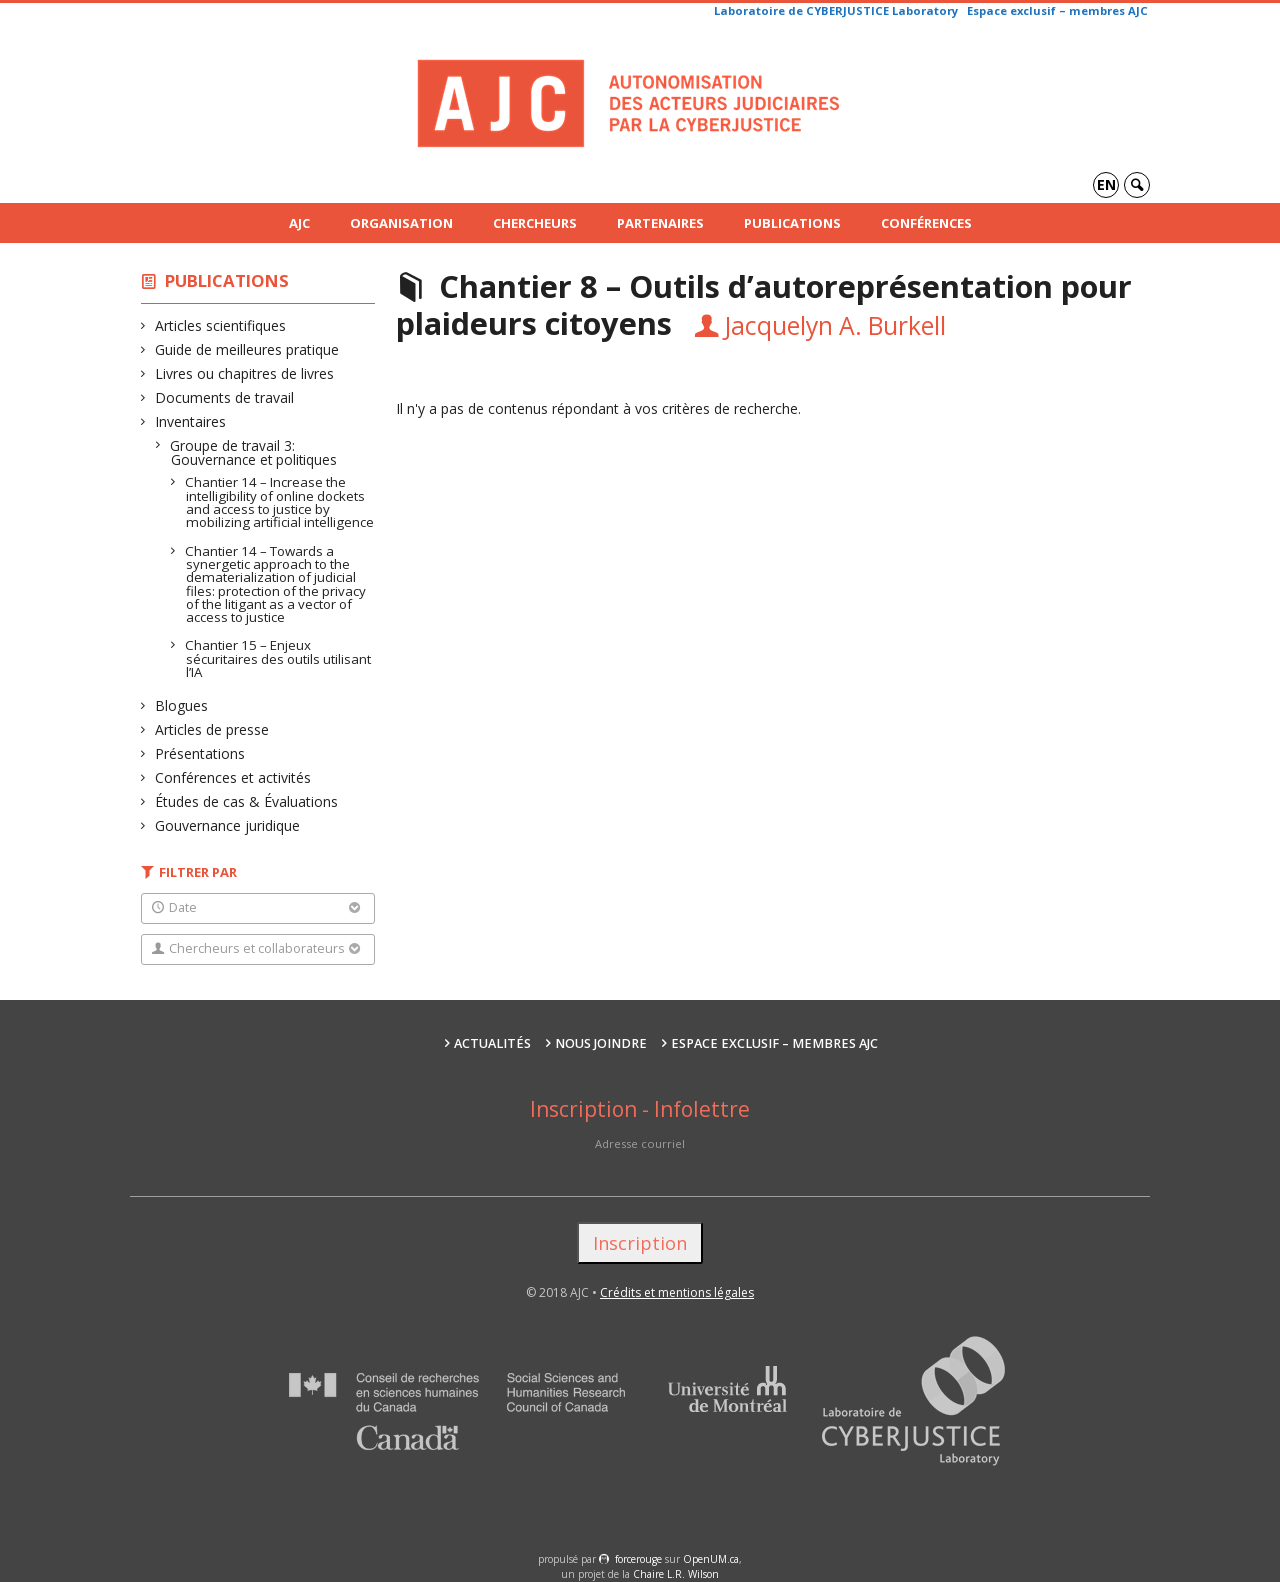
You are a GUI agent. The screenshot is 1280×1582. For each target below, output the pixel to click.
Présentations (200, 753)
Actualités (492, 1043)
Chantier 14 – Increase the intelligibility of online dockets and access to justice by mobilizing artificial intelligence (280, 502)
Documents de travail (225, 397)
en (1106, 184)
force (638, 1559)
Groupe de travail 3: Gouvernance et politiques (254, 452)
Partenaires (660, 223)
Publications (792, 223)
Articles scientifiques (221, 325)
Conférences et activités (233, 777)
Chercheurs (535, 223)
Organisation (401, 223)
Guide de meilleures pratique (247, 349)
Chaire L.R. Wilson (676, 1574)
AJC (299, 223)
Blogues (182, 705)
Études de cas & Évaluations (247, 801)
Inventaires (191, 421)
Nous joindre (601, 1043)
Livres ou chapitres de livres (245, 373)
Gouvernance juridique (228, 825)
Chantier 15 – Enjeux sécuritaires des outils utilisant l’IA (278, 658)
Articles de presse (212, 729)
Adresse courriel (640, 1143)
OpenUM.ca (711, 1559)
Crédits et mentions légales (677, 1292)
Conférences (926, 223)
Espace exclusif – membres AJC (1057, 10)
